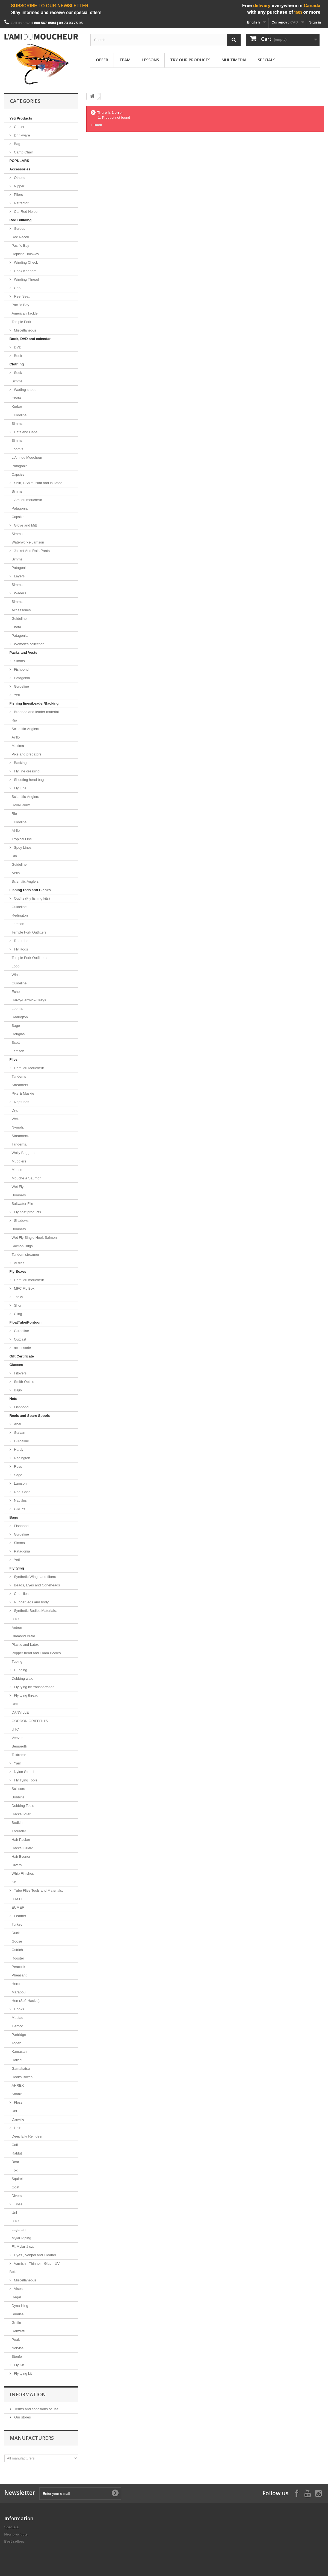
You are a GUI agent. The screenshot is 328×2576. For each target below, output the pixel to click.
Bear (15, 2162)
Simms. (17, 491)
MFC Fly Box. (24, 1288)
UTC (15, 1619)
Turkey (17, 1924)
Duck (16, 1933)
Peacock (18, 1967)
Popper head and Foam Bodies (36, 1653)
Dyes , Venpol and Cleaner (34, 2255)
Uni (14, 2111)
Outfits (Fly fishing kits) (31, 898)
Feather (19, 1916)
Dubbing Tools (23, 1806)
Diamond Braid (23, 1636)
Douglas (18, 1034)
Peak (16, 2339)
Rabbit (17, 2153)
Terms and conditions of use (35, 2409)
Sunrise (18, 2314)
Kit (14, 1882)
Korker (17, 407)
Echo (16, 992)
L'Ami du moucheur (27, 500)
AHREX (18, 2085)
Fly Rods (20, 949)
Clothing (17, 364)
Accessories (20, 169)
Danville (18, 2119)
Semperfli (19, 1746)
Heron (16, 1984)
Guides (19, 228)
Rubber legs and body (31, 1602)
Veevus (17, 1738)
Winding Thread (26, 279)
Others (19, 178)
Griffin (16, 2323)
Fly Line (19, 788)
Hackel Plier (21, 1814)
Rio (14, 720)
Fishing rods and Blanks (30, 890)
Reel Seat (21, 296)
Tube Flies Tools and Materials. (38, 1890)
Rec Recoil (20, 237)
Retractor (21, 203)
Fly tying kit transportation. (34, 1687)
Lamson (18, 924)
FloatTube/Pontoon (26, 1322)
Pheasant (19, 1975)
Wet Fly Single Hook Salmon (34, 1237)
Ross (17, 1466)
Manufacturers (32, 2438)
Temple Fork (21, 322)
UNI (15, 1704)
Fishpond (21, 669)
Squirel (17, 2179)
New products (16, 2534)
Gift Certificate (22, 1356)
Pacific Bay (20, 245)
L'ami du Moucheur (28, 1068)
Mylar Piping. (22, 2238)
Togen (16, 2043)
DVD (17, 347)
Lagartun (19, 2230)
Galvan (19, 1433)
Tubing (17, 1661)
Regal (16, 2297)
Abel (17, 1424)
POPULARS (19, 161)
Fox (15, 2170)
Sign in (315, 22)
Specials (266, 59)
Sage (16, 1026)
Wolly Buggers (23, 1153)
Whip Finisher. (23, 1873)
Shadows (21, 1221)
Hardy (18, 1449)
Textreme (19, 1755)
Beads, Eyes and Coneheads (36, 1585)
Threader (19, 1831)
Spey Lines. (23, 847)
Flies (14, 1059)
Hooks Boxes (22, 2077)
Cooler (19, 127)
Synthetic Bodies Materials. (35, 1611)
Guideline (19, 415)
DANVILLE (20, 1712)
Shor (17, 1305)
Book (17, 356)
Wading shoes (25, 390)
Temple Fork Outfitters (29, 932)
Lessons (150, 59)
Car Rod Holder (26, 212)
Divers (17, 1865)
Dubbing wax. (22, 1678)
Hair (16, 2128)
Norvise (18, 2348)
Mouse (17, 1170)
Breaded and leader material (36, 712)
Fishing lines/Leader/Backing (34, 703)
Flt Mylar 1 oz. (23, 2246)
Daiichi (17, 2060)
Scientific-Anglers (25, 729)
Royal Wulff (21, 805)
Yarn (17, 1763)
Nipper (19, 186)
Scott (16, 1042)
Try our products (190, 59)
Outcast (19, 1339)
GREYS (19, 1509)
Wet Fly (18, 1187)
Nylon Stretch (24, 1772)
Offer (102, 59)
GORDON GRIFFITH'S (30, 1721)
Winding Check (25, 262)
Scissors (18, 1789)
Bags (14, 1517)
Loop (16, 966)
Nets (13, 1399)
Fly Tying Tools (25, 1780)
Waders (19, 593)
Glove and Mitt (25, 525)
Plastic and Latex (25, 1644)
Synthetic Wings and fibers (34, 1577)
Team (125, 59)
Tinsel (18, 2204)
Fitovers (20, 1373)
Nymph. (18, 1127)
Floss (18, 2102)
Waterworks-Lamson (28, 542)
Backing (20, 763)
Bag (16, 144)
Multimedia (234, 59)
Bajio (17, 1390)
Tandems (19, 1076)
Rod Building (21, 220)
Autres (18, 1263)
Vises (18, 2289)
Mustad (17, 2018)
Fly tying (17, 1568)
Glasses (16, 1365)
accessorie (22, 1348)
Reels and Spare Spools (30, 1416)
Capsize (18, 474)
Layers (19, 576)
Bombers (19, 1195)
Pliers (18, 195)
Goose (17, 1941)
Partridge (19, 2035)
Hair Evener (21, 1856)
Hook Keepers (25, 271)
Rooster (18, 1958)
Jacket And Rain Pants (31, 551)
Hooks (18, 2009)
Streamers (20, 1085)
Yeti (16, 695)
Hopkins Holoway (25, 254)
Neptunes (21, 1102)
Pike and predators (27, 754)
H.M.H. (17, 1899)
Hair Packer (21, 1839)
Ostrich (17, 1950)
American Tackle (25, 313)
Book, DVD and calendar (30, 339)
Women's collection (29, 644)
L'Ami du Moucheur (27, 457)
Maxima (18, 746)
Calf (15, 2145)
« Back (96, 125)
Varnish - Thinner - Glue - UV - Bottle (36, 2267)
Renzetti (18, 2331)
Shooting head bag (28, 780)
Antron (17, 1628)
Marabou (19, 1992)
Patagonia (20, 466)
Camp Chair (23, 152)
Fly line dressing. (27, 771)
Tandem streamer (25, 1254)
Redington (20, 915)
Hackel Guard (22, 1848)
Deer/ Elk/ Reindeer (27, 2136)
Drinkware (21, 135)
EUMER (18, 1907)
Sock (17, 373)
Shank (17, 2094)
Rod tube (20, 941)
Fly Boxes (18, 1271)
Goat (15, 2187)
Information (28, 2394)
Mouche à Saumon (27, 1178)
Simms (17, 381)
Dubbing (20, 1670)
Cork (17, 288)
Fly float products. (27, 1212)
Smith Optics (23, 1382)
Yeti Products (21, 118)
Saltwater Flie (22, 1204)
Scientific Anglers (25, 881)
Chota (16, 398)
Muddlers (19, 1161)
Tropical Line (22, 839)
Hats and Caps (25, 432)
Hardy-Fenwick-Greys (29, 1000)
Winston (18, 975)
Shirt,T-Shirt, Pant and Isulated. (38, 483)
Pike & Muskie (23, 1093)
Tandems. (19, 1144)
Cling (17, 1314)
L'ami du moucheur (28, 1280)
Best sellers (14, 2541)
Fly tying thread (26, 1695)
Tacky (18, 1297)
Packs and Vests (23, 652)
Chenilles (21, 1594)
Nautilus (20, 1500)
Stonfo (17, 2356)
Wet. (15, 1119)
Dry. (15, 1110)
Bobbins (18, 1797)
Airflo (16, 737)
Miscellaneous (25, 330)
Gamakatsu (21, 2068)
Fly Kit (18, 2365)
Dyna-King (20, 2306)
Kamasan (19, 2051)
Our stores (22, 2417)
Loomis (17, 449)
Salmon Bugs (22, 1246)
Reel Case (22, 1492)
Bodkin (17, 1823)
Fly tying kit (22, 2373)
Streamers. (20, 1136)
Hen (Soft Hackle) (26, 2001)
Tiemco (17, 2026)
